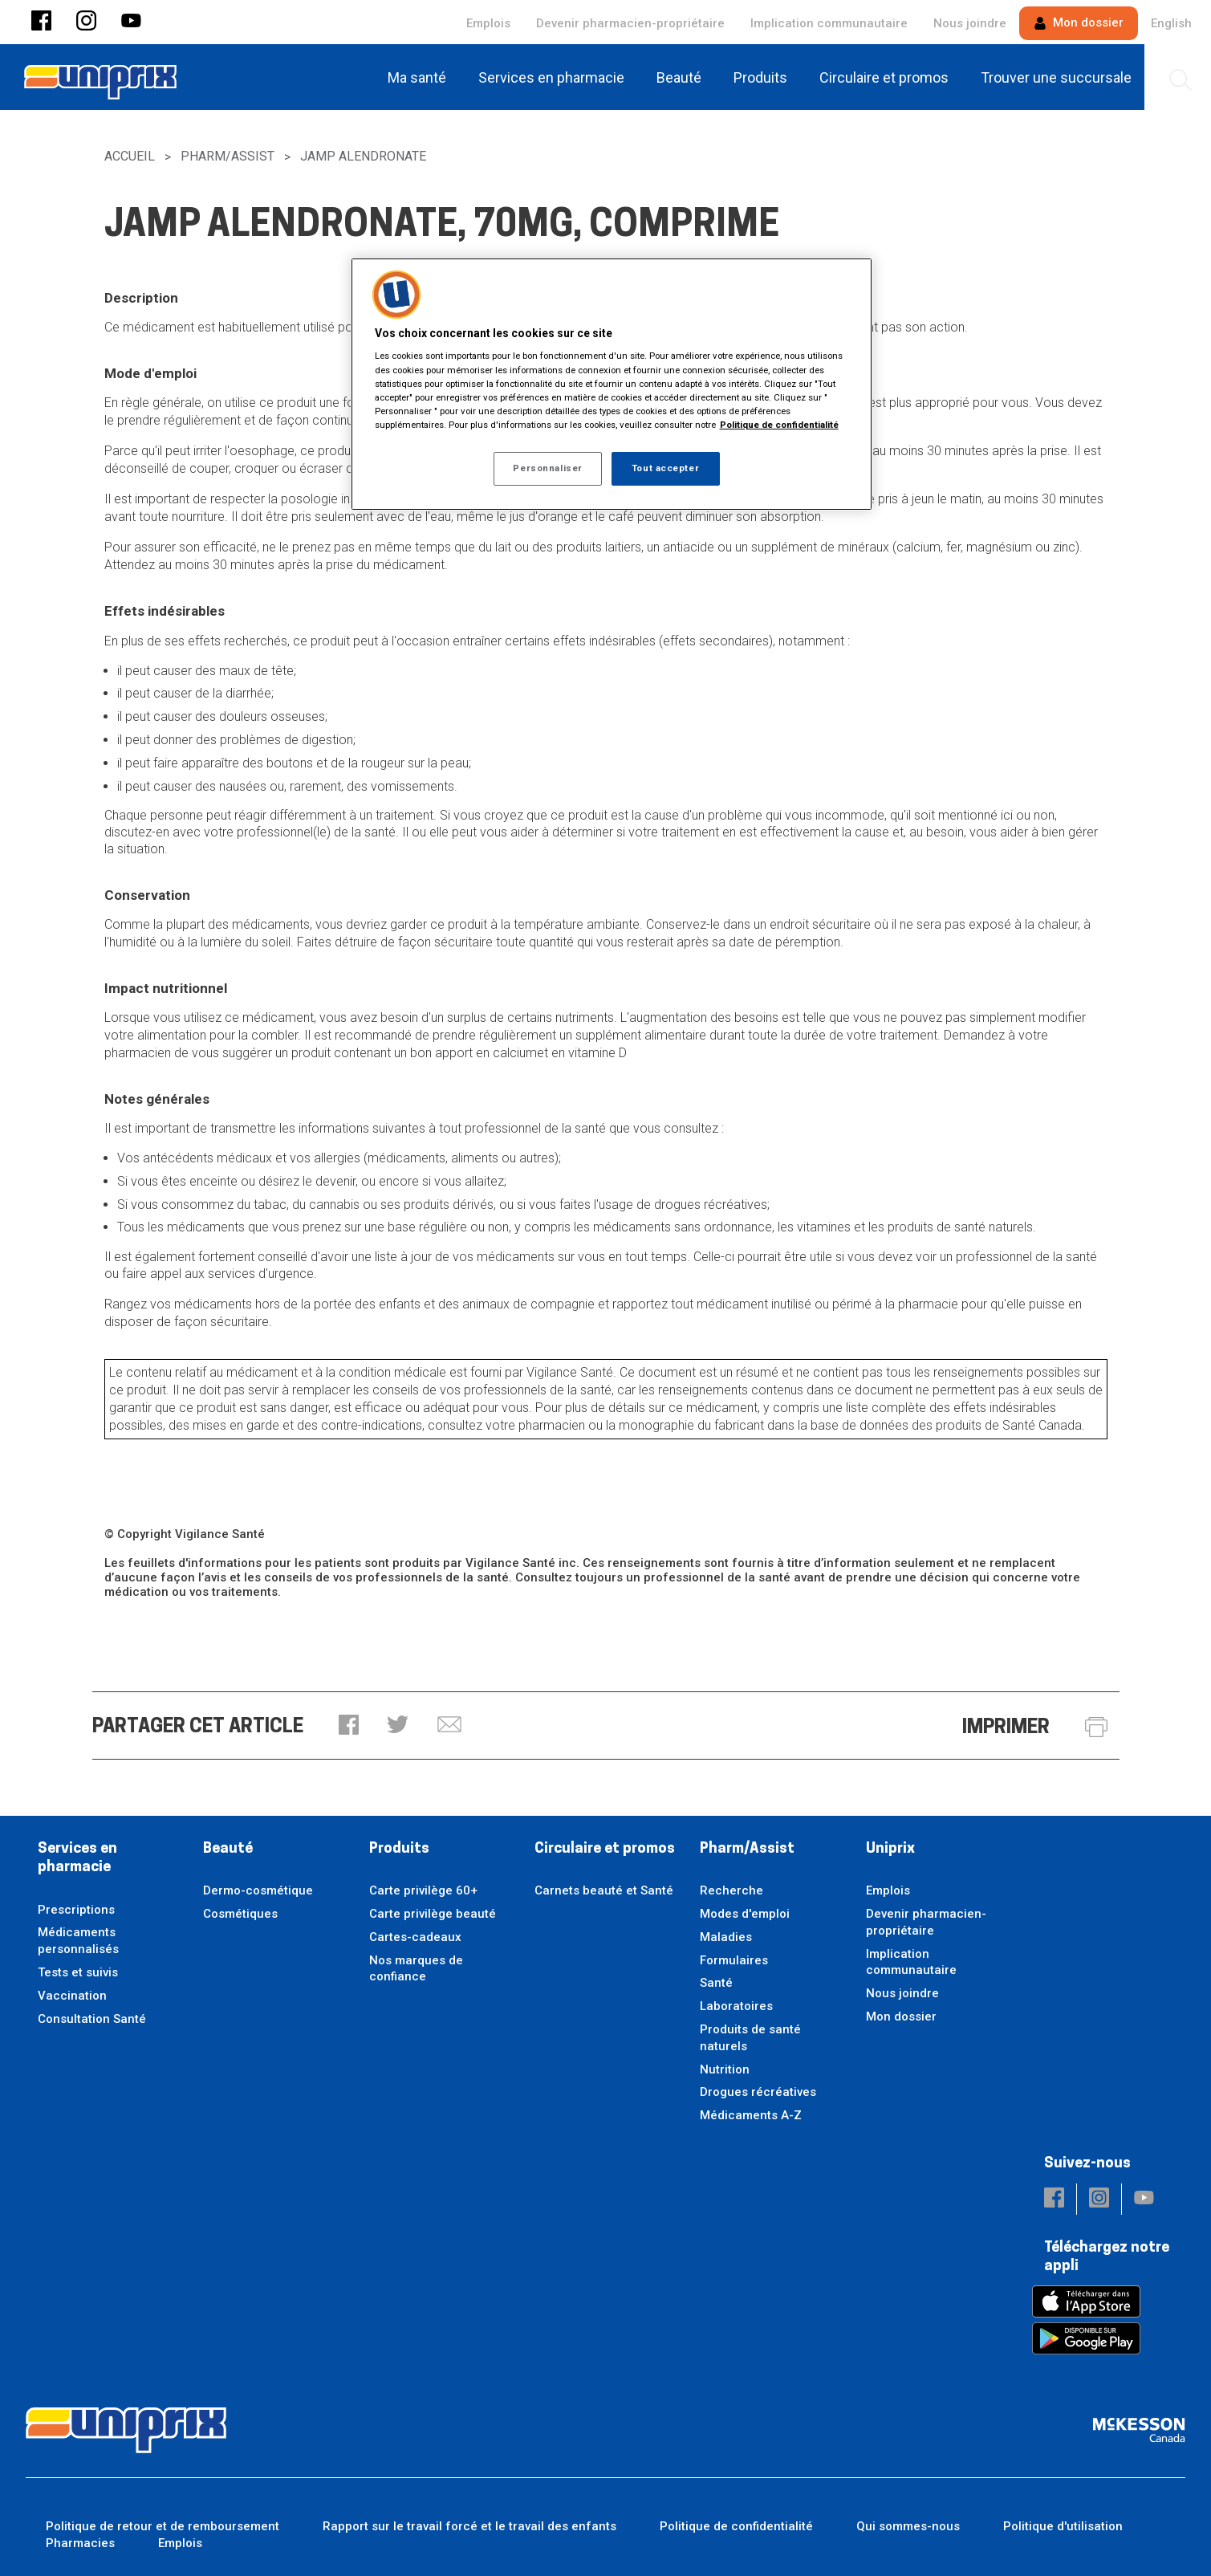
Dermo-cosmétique (258, 1890)
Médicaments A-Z (751, 2115)
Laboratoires (736, 2006)
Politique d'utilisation (1063, 2526)
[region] (611, 384)
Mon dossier (1079, 22)
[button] (41, 22)
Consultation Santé (92, 2019)
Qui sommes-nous (908, 2526)
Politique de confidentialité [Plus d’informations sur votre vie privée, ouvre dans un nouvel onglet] (779, 424)
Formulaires (734, 1960)
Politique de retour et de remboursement (162, 2526)
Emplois (488, 23)
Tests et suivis (78, 1972)
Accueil (129, 156)
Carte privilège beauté (432, 1914)
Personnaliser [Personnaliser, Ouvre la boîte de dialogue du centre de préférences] (547, 468)
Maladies (726, 1937)
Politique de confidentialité (736, 2526)
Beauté (228, 1849)
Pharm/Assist (227, 156)
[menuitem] (420, 77)
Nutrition (725, 2069)
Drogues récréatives (758, 2092)
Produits (399, 1849)
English (1171, 23)
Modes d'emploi (745, 1914)
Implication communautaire (829, 23)
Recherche (731, 1890)
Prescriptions (76, 1909)
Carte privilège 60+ (423, 1890)
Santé (716, 1983)
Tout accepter (665, 468)
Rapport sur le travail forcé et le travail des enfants (469, 2526)
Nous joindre (969, 23)
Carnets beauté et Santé (603, 1890)
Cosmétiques (240, 1914)
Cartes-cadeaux (415, 1937)
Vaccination (72, 1995)
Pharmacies (80, 2543)
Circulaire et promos (604, 1849)
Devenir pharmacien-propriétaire (630, 23)
